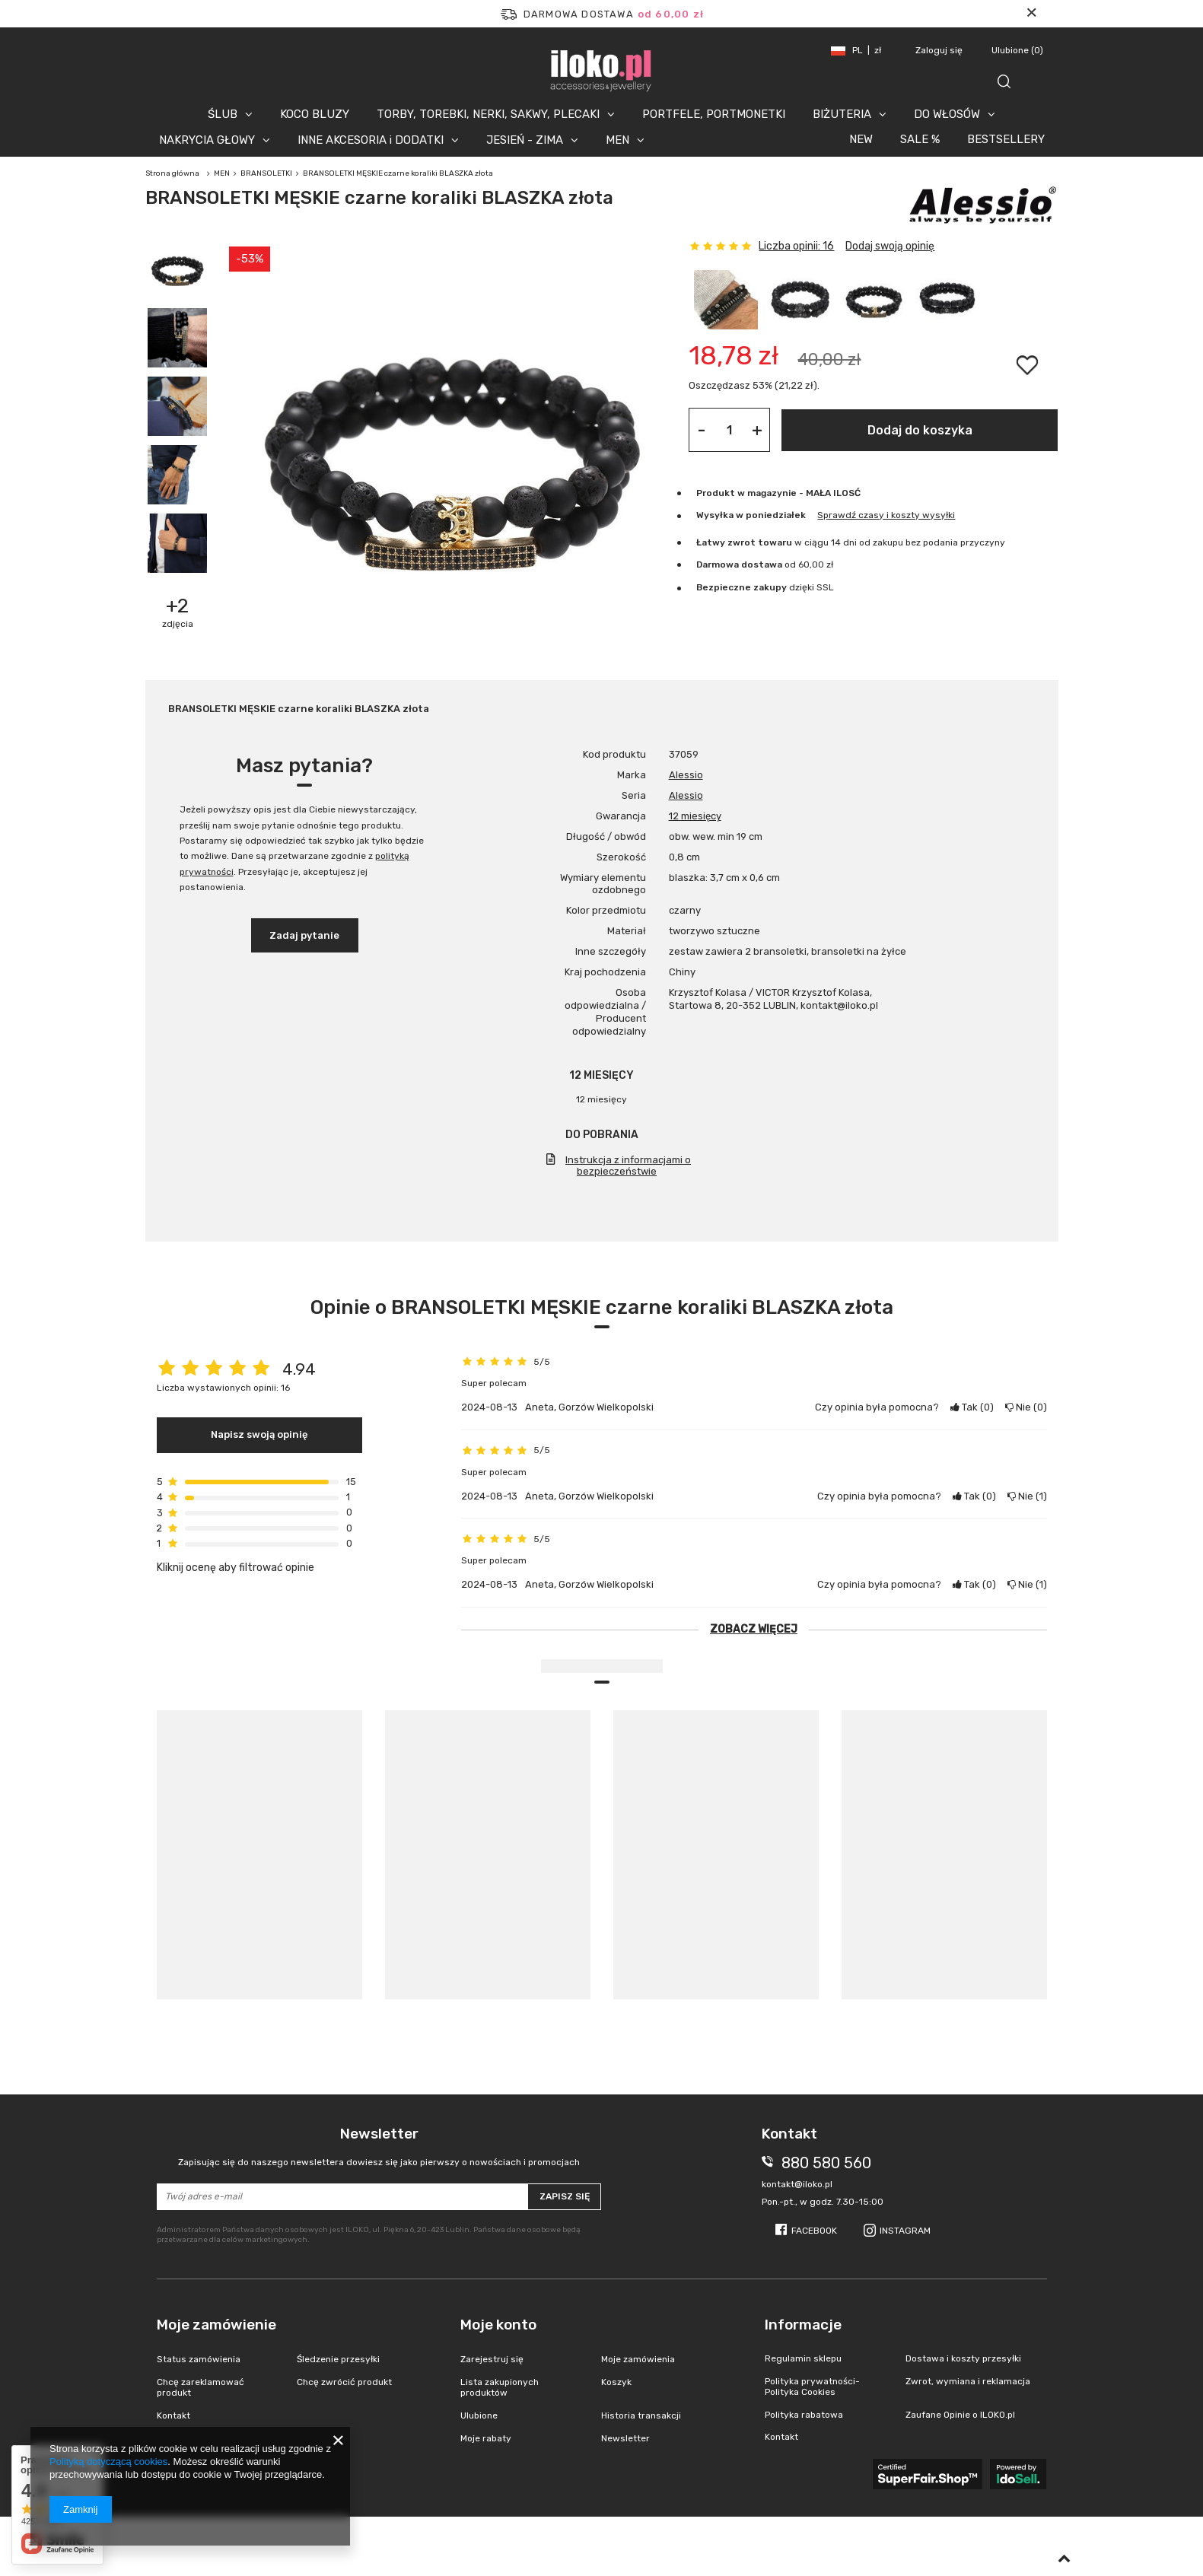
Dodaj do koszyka (919, 430)
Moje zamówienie (216, 2324)
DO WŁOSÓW (947, 114)
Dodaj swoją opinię (889, 246)
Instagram (905, 2230)
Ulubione (1017, 50)
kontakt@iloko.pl (797, 2184)
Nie (1026, 1407)
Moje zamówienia (638, 2359)
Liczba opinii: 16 (796, 246)
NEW (861, 139)
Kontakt (173, 2415)
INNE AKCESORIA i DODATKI (371, 140)
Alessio (686, 775)
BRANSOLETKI (266, 173)
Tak (972, 1407)
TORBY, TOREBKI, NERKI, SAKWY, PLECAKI (488, 114)
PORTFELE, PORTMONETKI (713, 114)
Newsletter (379, 2146)
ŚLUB (222, 114)
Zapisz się (564, 2196)
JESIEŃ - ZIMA (524, 140)
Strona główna (172, 173)
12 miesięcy (695, 816)
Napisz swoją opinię (259, 1434)
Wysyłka (715, 515)
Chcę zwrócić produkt (344, 2382)
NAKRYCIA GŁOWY (207, 140)
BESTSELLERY (1006, 139)
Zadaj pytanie (304, 935)
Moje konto (498, 2324)
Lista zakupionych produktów (499, 2387)
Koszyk (616, 2382)
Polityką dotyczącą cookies (108, 2461)
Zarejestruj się (492, 2359)
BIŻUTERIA (842, 114)
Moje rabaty (485, 2438)
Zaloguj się (940, 50)
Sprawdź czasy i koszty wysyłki (886, 515)
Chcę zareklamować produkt (200, 2387)
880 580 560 (826, 2163)
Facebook (814, 2230)
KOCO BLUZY (314, 114)
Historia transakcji (641, 2415)
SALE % (920, 139)
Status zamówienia (198, 2359)
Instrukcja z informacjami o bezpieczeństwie (628, 1165)
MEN (617, 140)
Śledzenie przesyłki (338, 2359)
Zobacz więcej (753, 1629)
